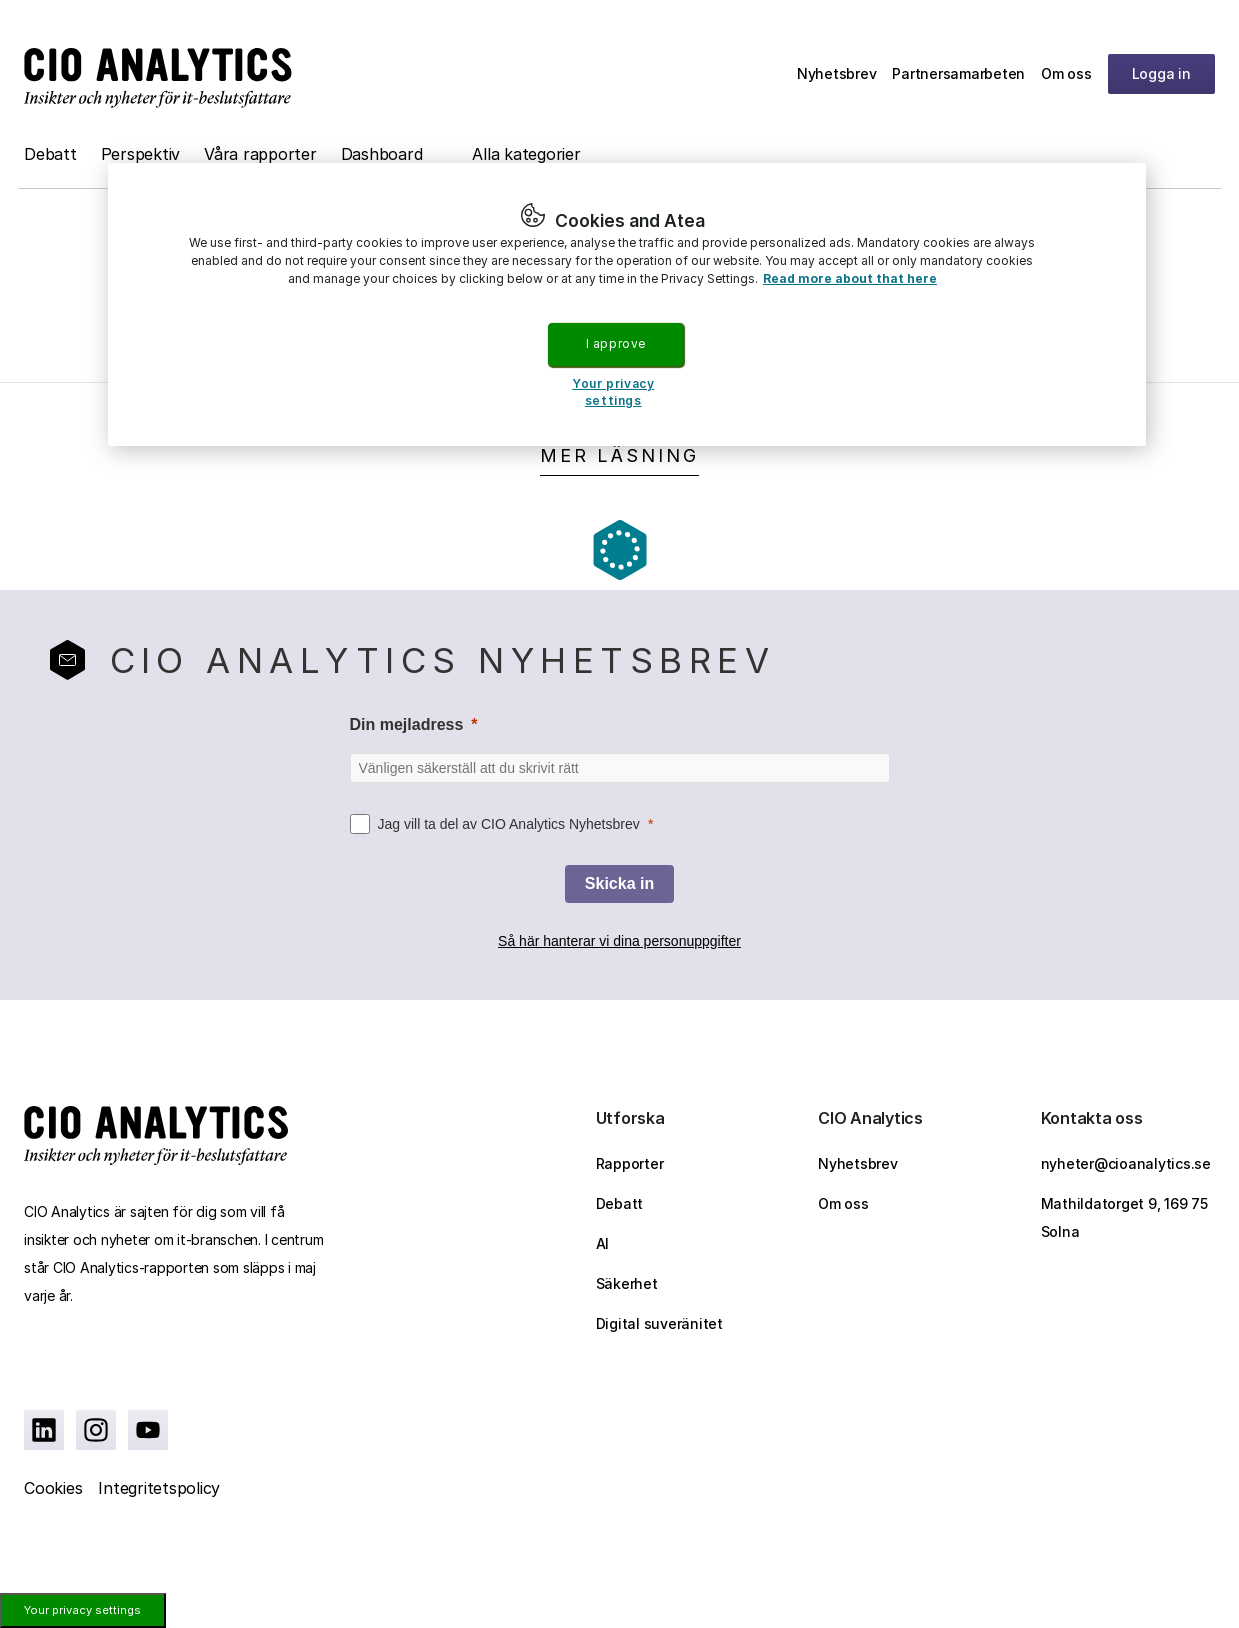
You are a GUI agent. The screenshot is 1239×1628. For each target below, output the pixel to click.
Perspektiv (141, 154)
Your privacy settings (82, 1610)
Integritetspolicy (159, 1488)
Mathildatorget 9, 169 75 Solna (1124, 1217)
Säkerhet (627, 1283)
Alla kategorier (526, 154)
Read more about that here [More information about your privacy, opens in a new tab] (850, 278)
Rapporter (630, 1163)
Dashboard (382, 154)
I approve (616, 343)
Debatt (50, 154)
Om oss (1066, 73)
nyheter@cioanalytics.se (1126, 1163)
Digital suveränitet (659, 1323)
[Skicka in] (619, 884)
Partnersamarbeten (958, 73)
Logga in (1161, 73)
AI (603, 1243)
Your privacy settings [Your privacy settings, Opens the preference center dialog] (613, 392)
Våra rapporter (260, 154)
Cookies (53, 1488)
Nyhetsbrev (837, 73)
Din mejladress (407, 724)
